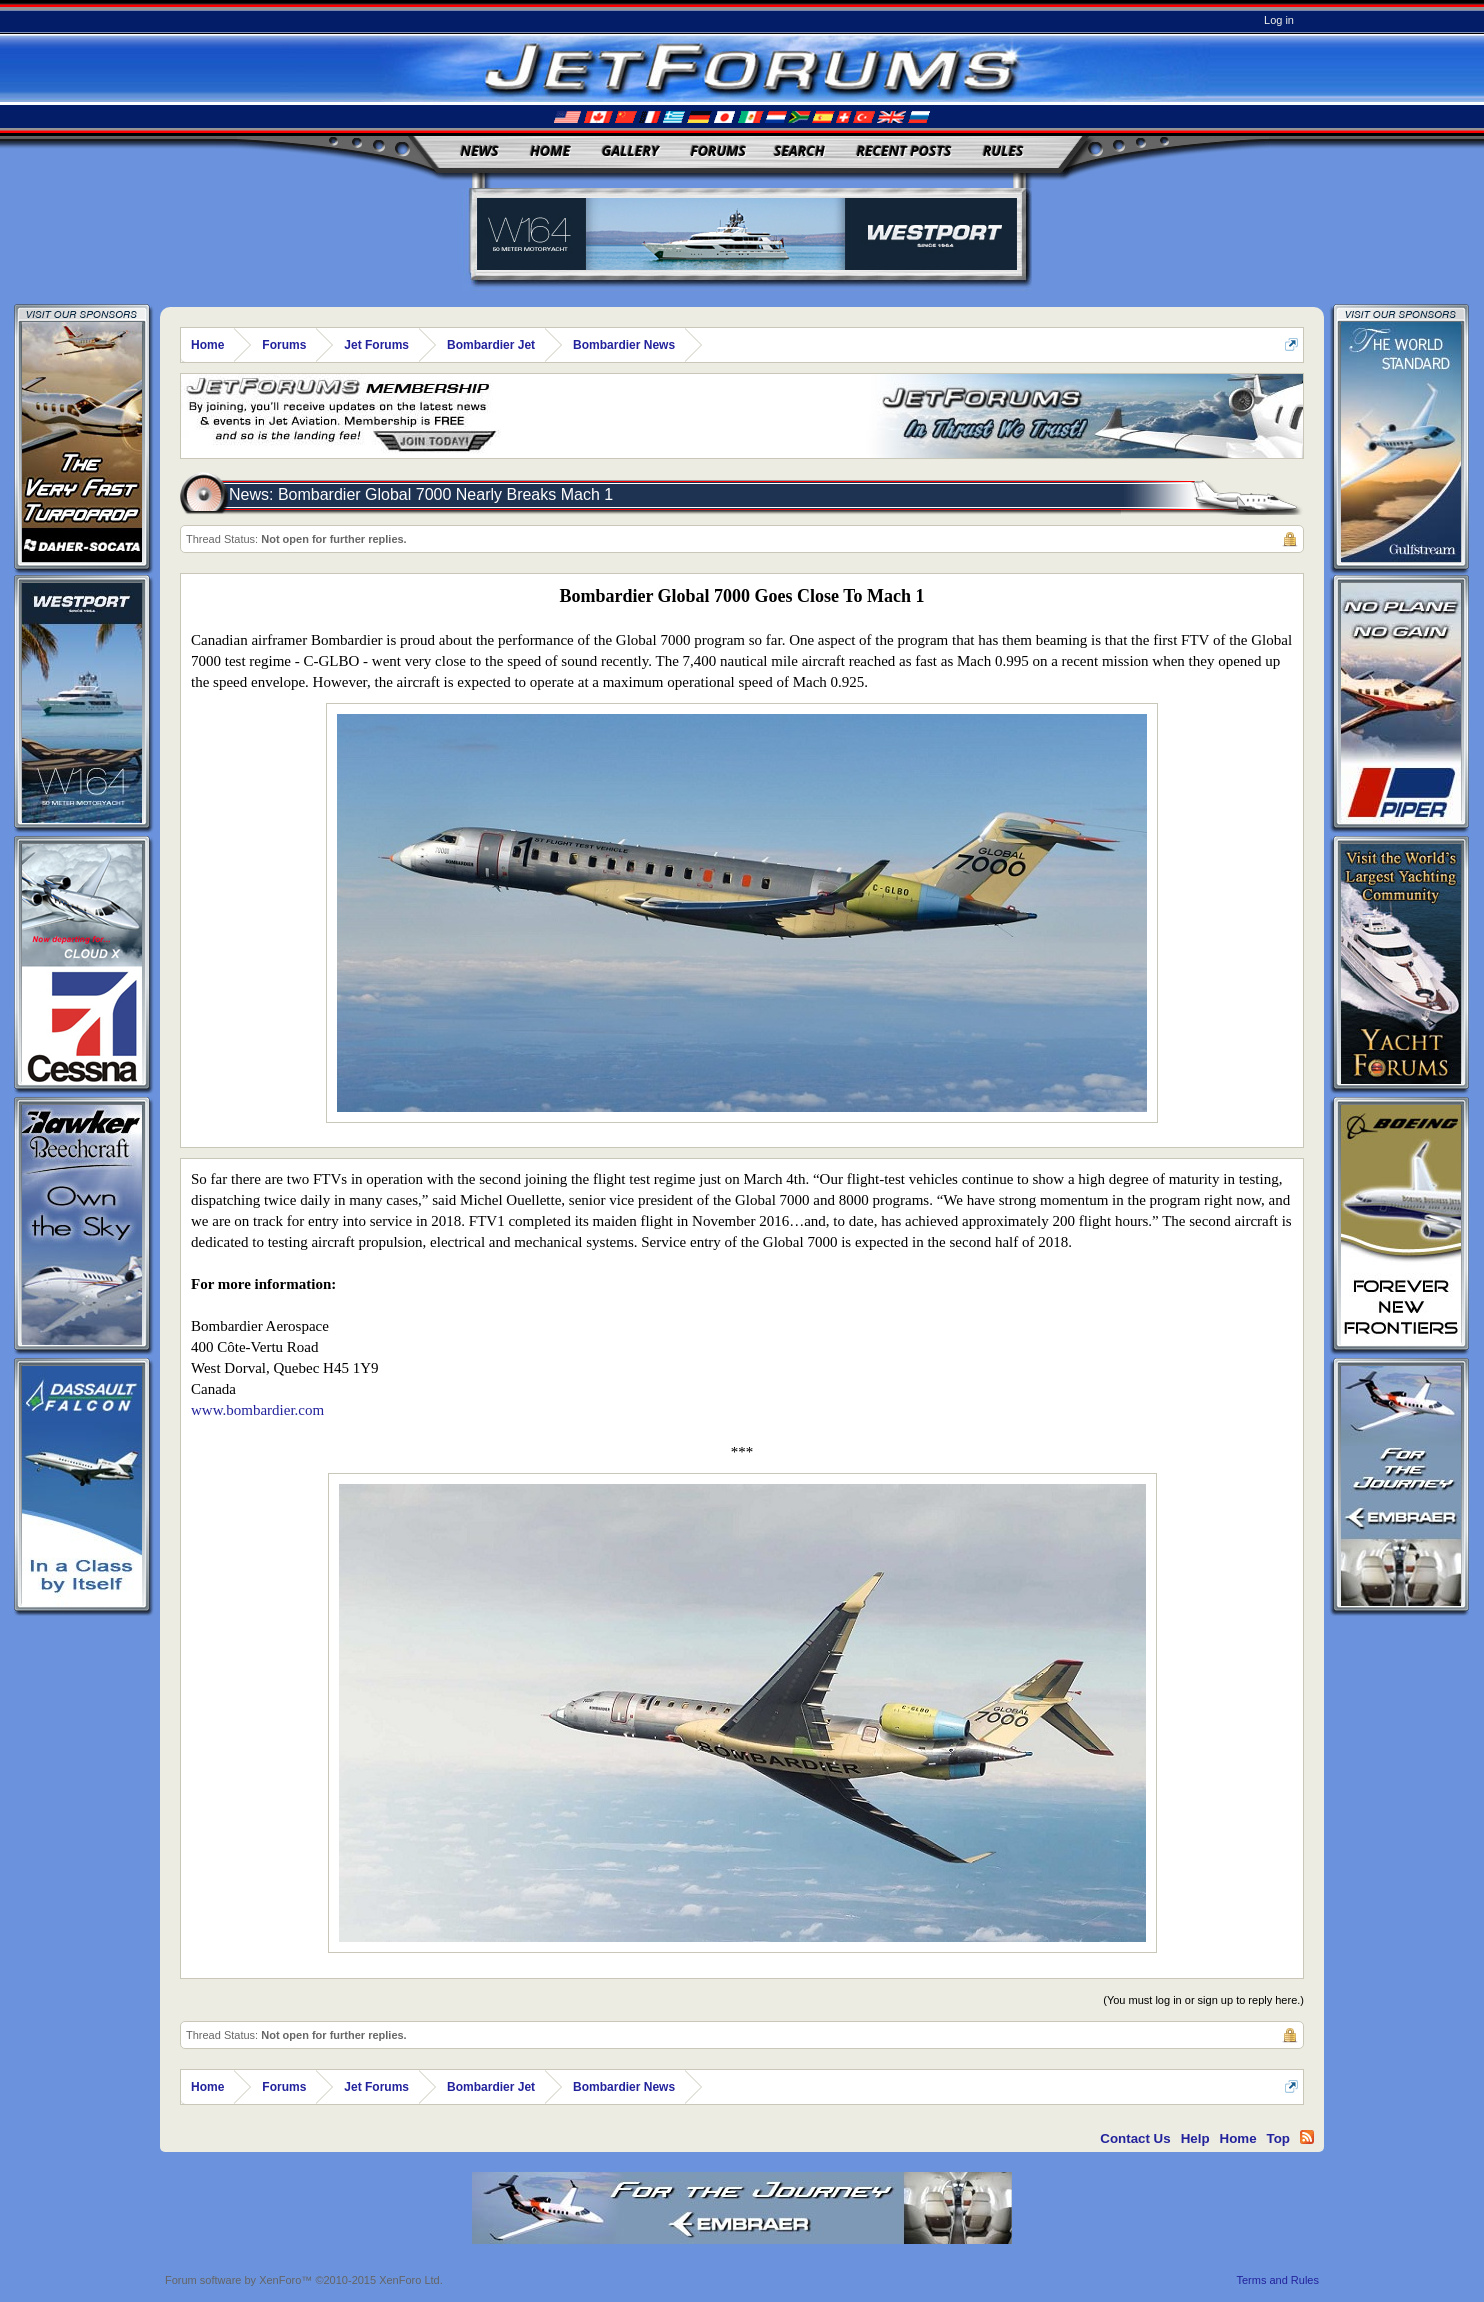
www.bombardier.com (257, 1410)
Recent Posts (903, 150)
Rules (1003, 150)
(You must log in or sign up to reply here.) (1203, 2000)
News (480, 150)
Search (799, 150)
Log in (1279, 20)
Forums (718, 150)
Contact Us (1135, 2138)
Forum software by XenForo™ (304, 2280)
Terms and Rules (1277, 2280)
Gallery (630, 150)
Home (550, 150)
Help (1195, 2138)
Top (1278, 2138)
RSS (1307, 2137)
